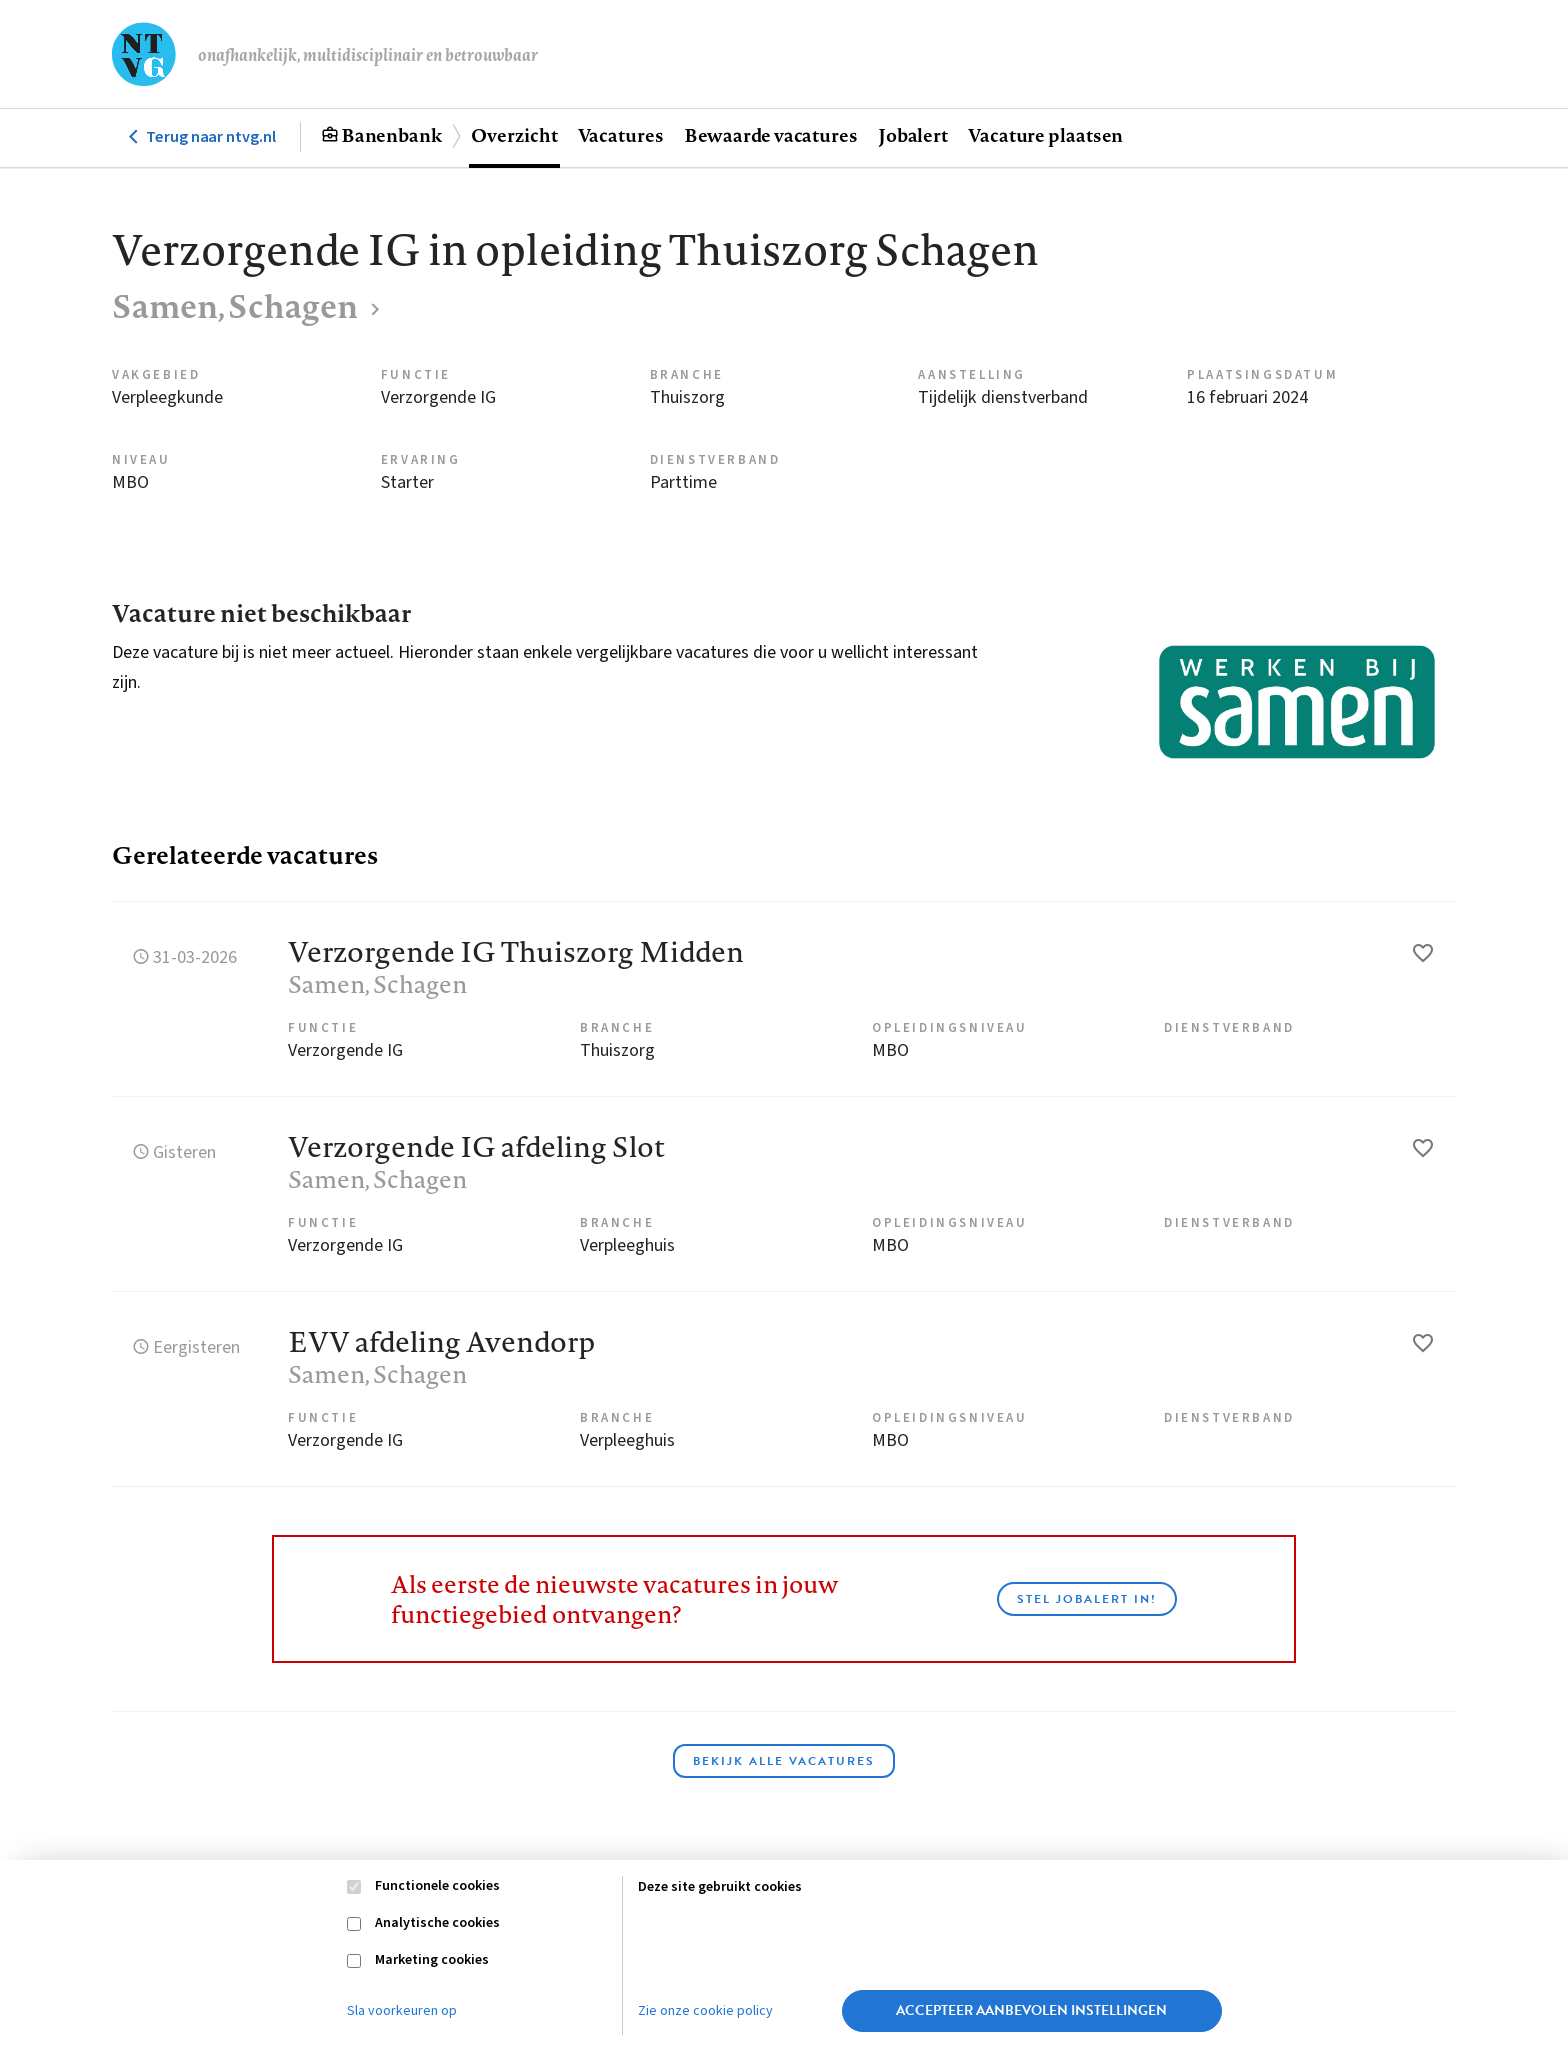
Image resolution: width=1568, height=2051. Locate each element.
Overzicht (514, 135)
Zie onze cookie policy (705, 2011)
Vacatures (621, 135)
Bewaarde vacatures (771, 135)
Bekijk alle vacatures (784, 1761)
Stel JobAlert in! (1087, 1599)
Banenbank (391, 135)
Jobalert (913, 135)
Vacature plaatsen (1045, 135)
